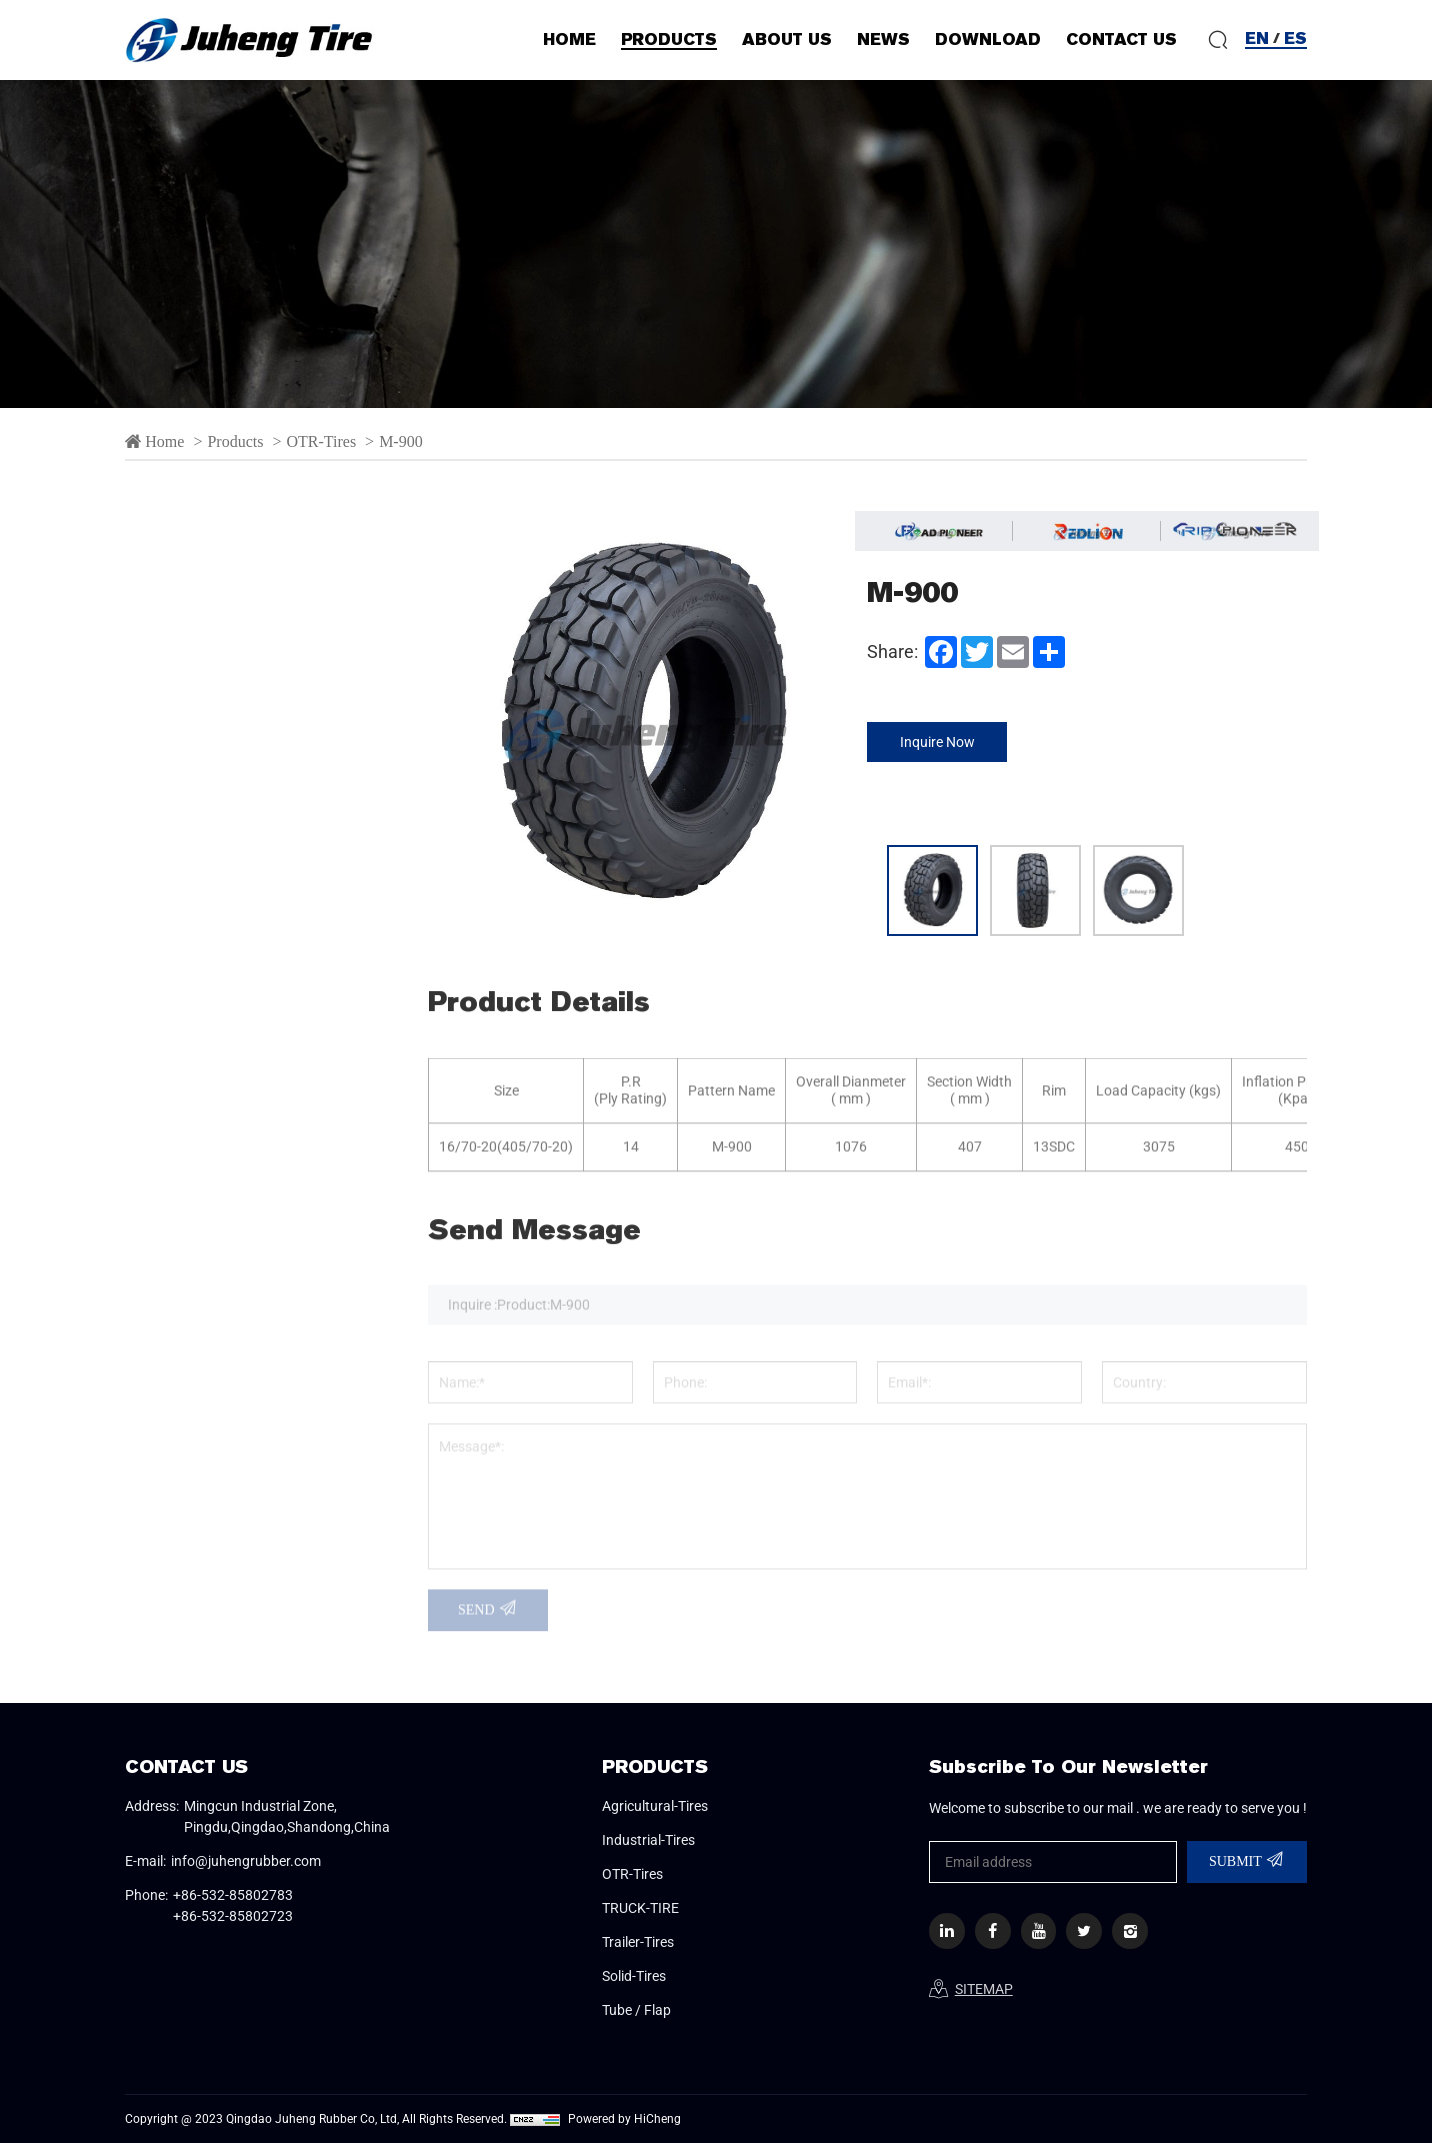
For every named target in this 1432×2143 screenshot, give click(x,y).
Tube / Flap (204, 1278)
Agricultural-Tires (235, 638)
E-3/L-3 (185, 807)
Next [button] (842, 724)
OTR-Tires (321, 441)
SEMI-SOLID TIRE (221, 1042)
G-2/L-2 (186, 854)
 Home (154, 441)
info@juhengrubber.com (246, 1861)
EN (1257, 38)
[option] (716, 244)
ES (1295, 38)
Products (237, 441)
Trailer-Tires (208, 1162)
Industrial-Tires (224, 696)
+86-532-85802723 (233, 1916)
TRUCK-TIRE (206, 1104)
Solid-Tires (202, 1220)
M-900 (401, 441)
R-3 (171, 995)
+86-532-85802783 (233, 1895)
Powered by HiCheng (624, 2119)
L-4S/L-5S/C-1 (210, 901)
